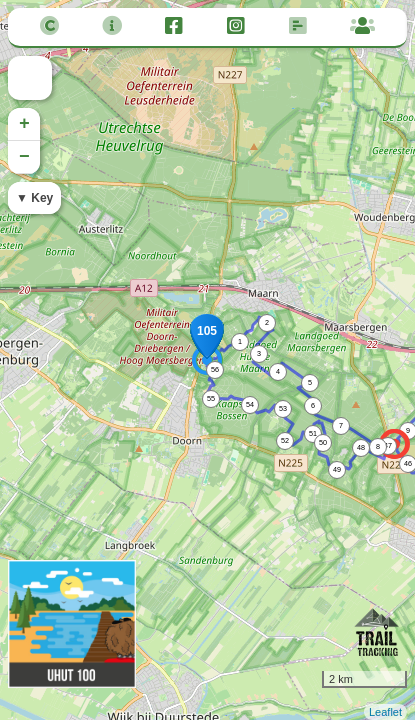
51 (313, 433)
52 (285, 440)
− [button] (24, 157)
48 (361, 447)
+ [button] (24, 124)
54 (250, 404)
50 (323, 442)
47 (388, 445)
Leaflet (385, 712)
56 (215, 369)
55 (211, 398)
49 (337, 469)
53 (283, 408)
